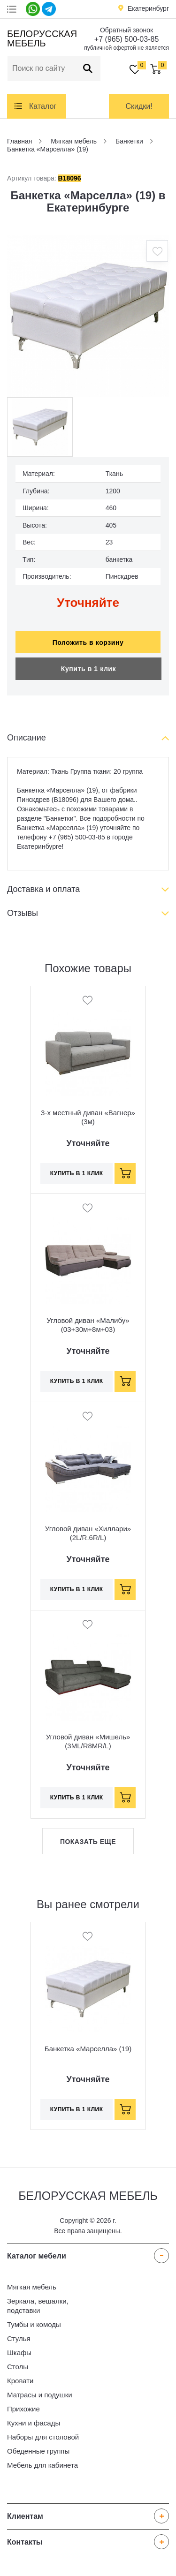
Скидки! (138, 106)
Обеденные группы (38, 2451)
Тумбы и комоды (34, 2324)
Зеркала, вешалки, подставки (38, 2305)
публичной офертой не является (126, 48)
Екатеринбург (148, 8)
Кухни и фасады (33, 2423)
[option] (88, 316)
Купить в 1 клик (88, 668)
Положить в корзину (88, 642)
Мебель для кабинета (42, 2465)
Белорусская (40, 38)
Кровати (20, 2381)
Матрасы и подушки (39, 2395)
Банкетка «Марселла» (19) (88, 2049)
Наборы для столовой (43, 2437)
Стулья (19, 2338)
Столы (17, 2367)
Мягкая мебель (31, 2287)
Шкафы (19, 2353)
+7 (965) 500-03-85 (126, 39)
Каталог (42, 106)
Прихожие (23, 2409)
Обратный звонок (126, 30)
